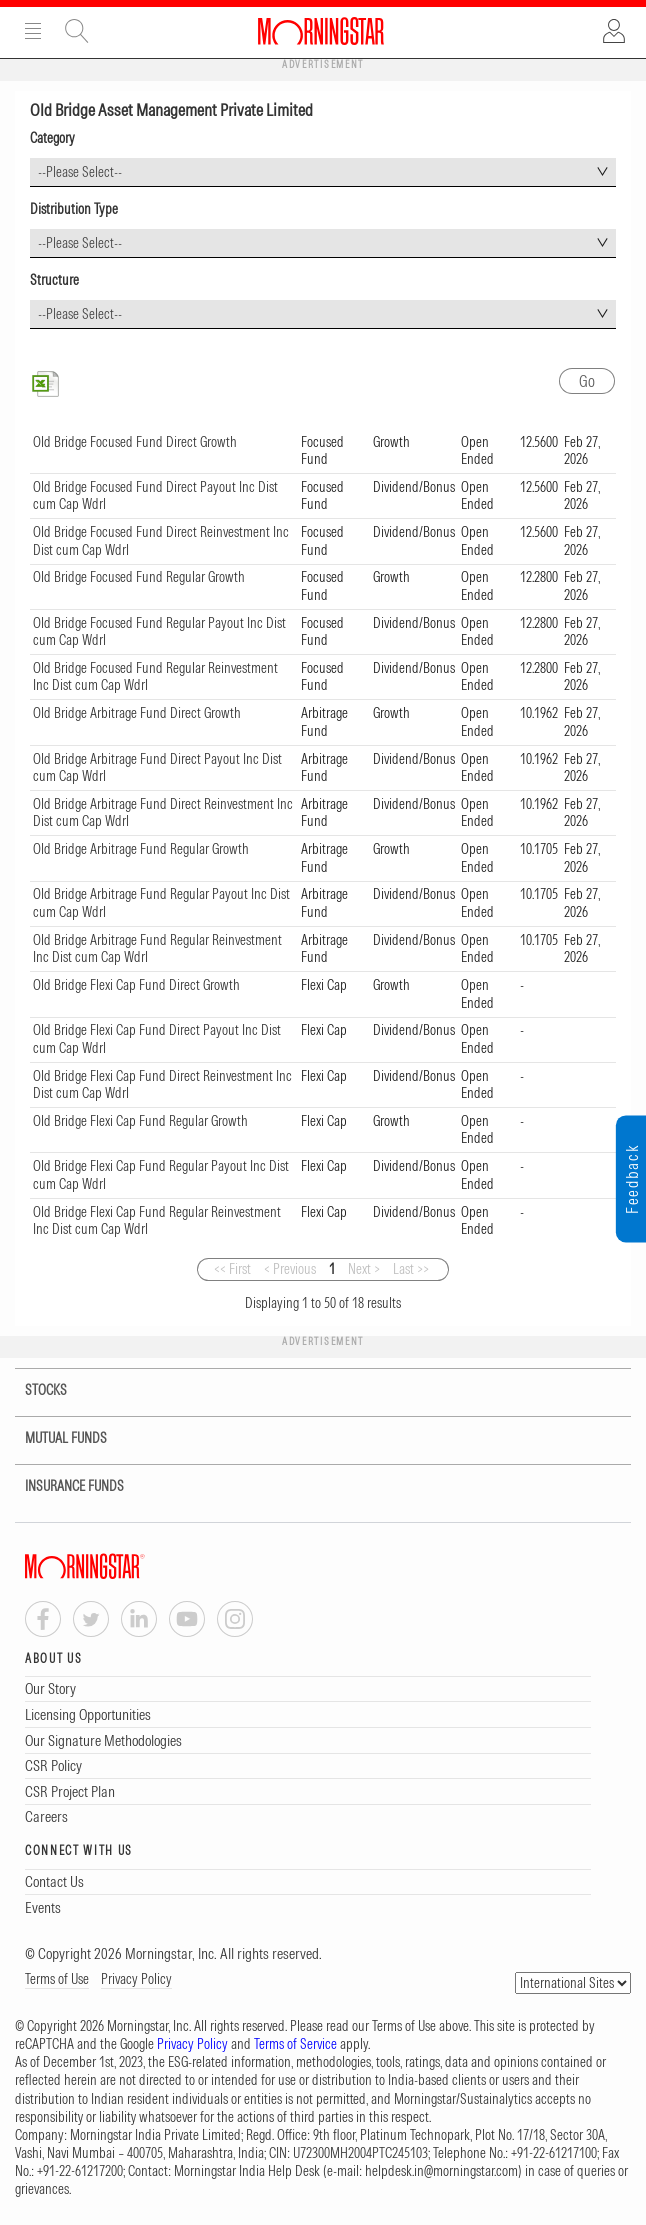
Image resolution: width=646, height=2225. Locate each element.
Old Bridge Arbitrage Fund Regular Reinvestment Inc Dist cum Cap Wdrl (157, 949)
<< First (232, 1269)
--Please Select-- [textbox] (80, 172)
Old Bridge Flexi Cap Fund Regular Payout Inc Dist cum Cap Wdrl (161, 1175)
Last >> (411, 1269)
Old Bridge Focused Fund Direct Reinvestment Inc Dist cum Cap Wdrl (161, 541)
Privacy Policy (136, 1979)
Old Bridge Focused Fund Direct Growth (135, 442)
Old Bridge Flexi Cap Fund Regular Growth (140, 1121)
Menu (33, 31)
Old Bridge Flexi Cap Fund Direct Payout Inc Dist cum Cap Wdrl (157, 1039)
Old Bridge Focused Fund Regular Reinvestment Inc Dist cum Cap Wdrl (155, 677)
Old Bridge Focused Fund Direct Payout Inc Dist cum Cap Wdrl (155, 496)
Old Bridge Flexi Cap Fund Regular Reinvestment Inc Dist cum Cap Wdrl (157, 1221)
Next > (364, 1269)
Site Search (77, 31)
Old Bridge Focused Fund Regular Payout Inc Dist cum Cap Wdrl (159, 632)
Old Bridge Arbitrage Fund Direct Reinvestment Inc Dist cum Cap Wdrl (163, 813)
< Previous (290, 1269)
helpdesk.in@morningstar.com (441, 2171)
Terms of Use (57, 1979)
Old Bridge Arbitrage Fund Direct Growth (137, 713)
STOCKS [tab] (33, 1390)
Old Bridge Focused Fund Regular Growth (139, 577)
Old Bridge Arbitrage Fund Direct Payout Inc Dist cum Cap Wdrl (157, 768)
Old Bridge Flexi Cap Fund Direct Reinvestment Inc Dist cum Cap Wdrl (162, 1085)
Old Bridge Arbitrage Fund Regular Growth (141, 849)
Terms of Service (295, 2044)
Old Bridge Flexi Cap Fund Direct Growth (136, 985)
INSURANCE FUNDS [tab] (62, 1486)
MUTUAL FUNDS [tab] (53, 1438)
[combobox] (323, 172)
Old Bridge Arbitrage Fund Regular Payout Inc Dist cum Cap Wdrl (161, 903)
